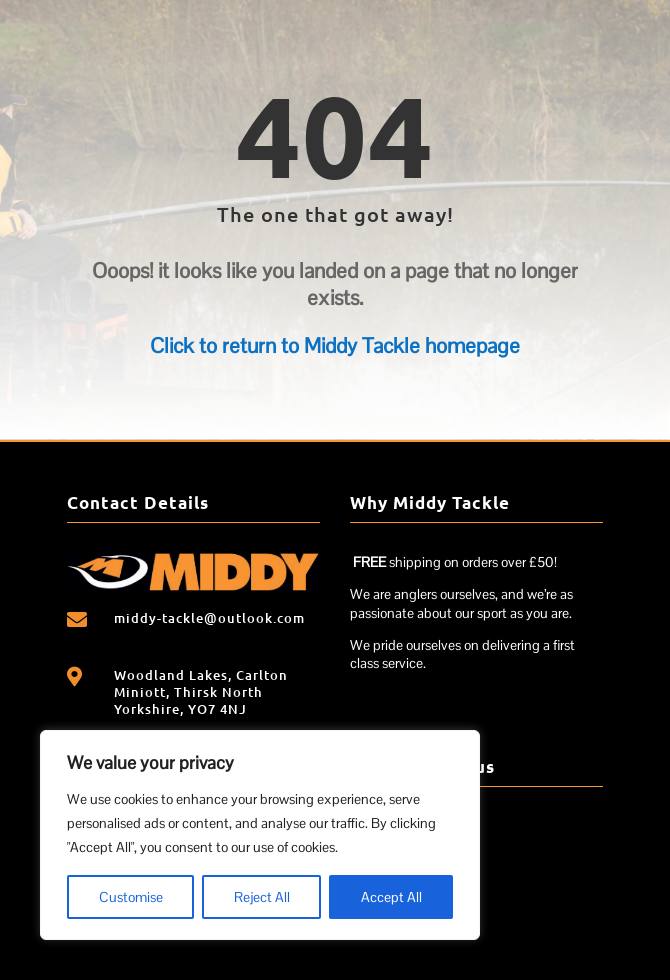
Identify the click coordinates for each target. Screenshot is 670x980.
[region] (260, 835)
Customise (131, 897)
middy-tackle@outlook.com (209, 618)
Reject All (262, 897)
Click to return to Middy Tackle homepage (335, 345)
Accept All (391, 897)
